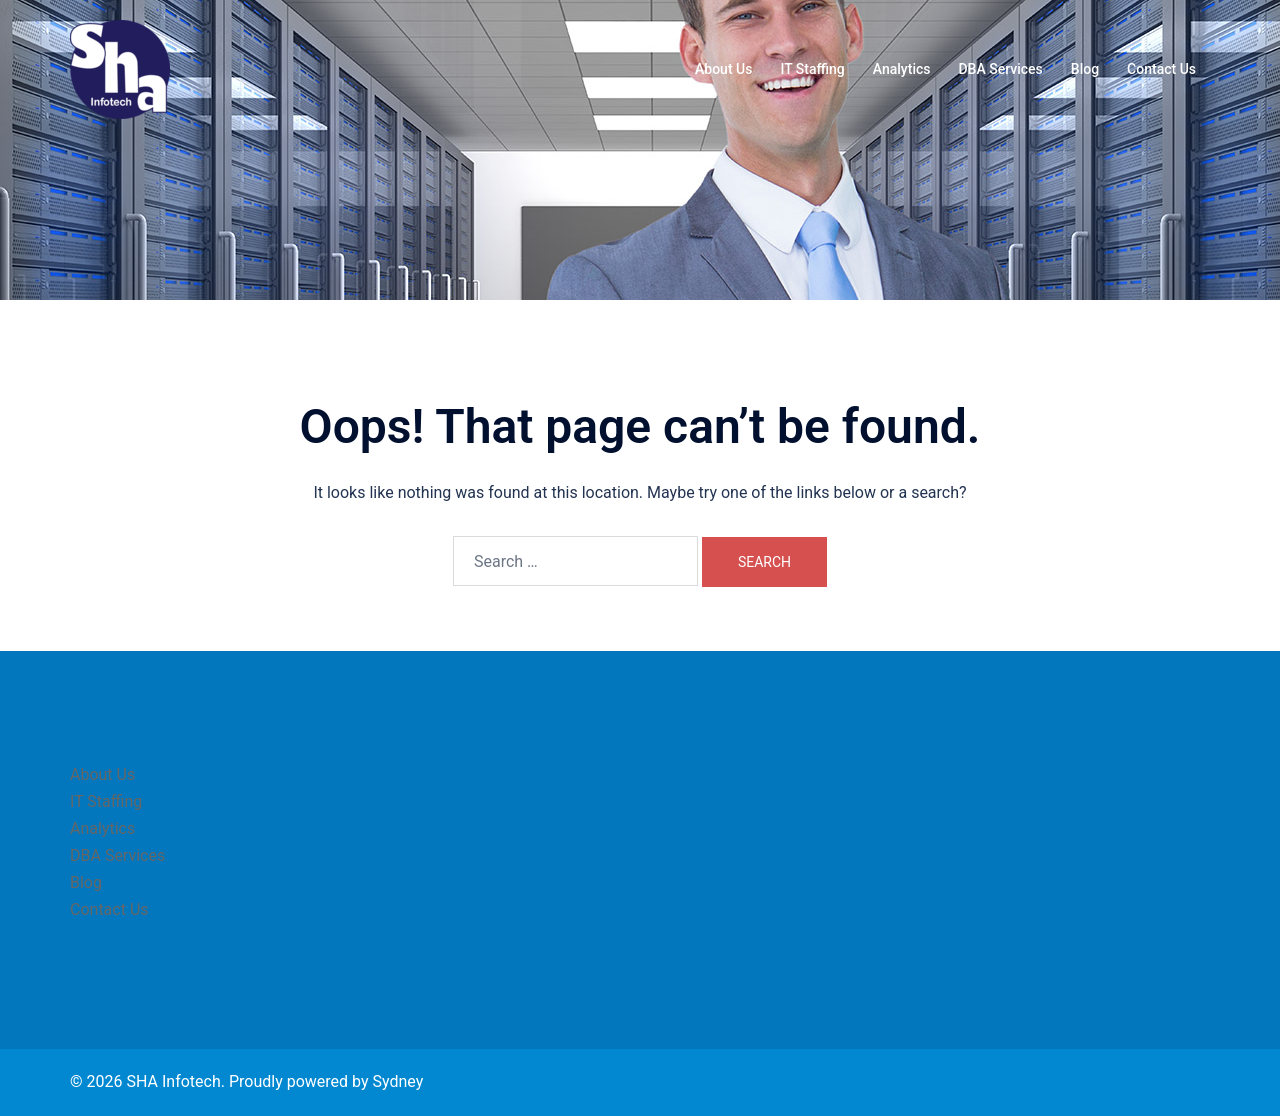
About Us (723, 69)
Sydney (397, 1081)
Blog (1085, 69)
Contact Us (1161, 69)
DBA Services (1000, 69)
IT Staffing (812, 69)
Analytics (902, 69)
